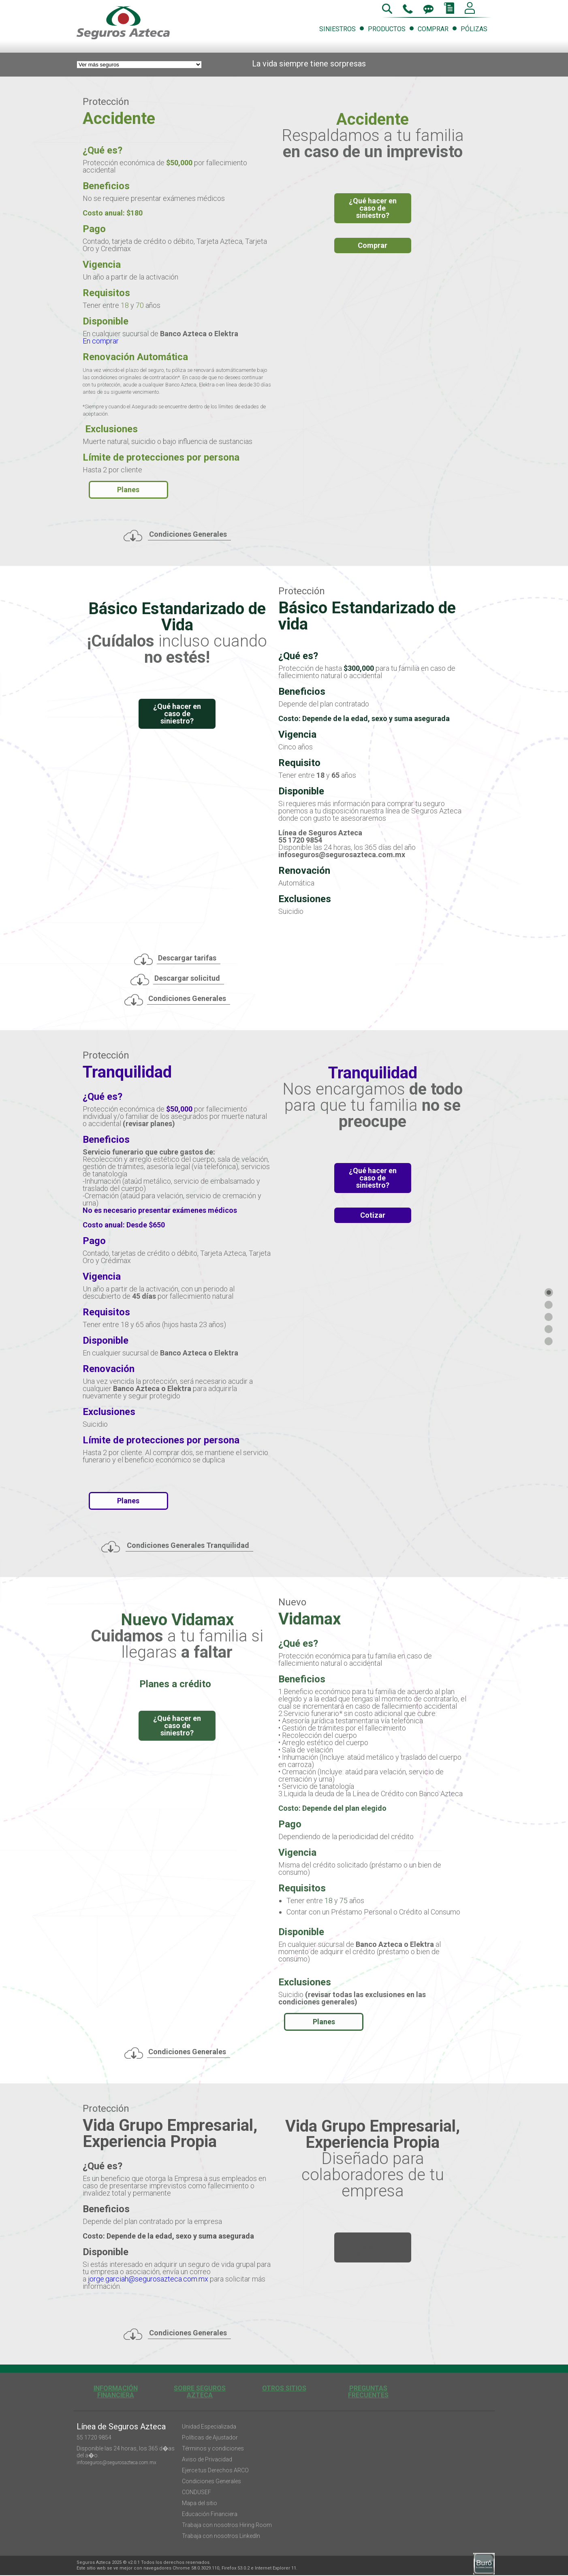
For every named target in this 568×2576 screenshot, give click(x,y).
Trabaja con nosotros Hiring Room (227, 2525)
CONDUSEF (196, 2492)
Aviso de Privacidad (207, 2459)
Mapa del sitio (199, 2503)
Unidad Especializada (209, 2426)
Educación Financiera (209, 2514)
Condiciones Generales (211, 2481)
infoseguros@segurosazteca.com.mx (116, 2462)
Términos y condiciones (213, 2448)
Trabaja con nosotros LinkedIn (221, 2536)
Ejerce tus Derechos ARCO (215, 2470)
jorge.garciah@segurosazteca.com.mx (148, 2279)
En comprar (101, 341)
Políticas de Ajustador (210, 2437)
